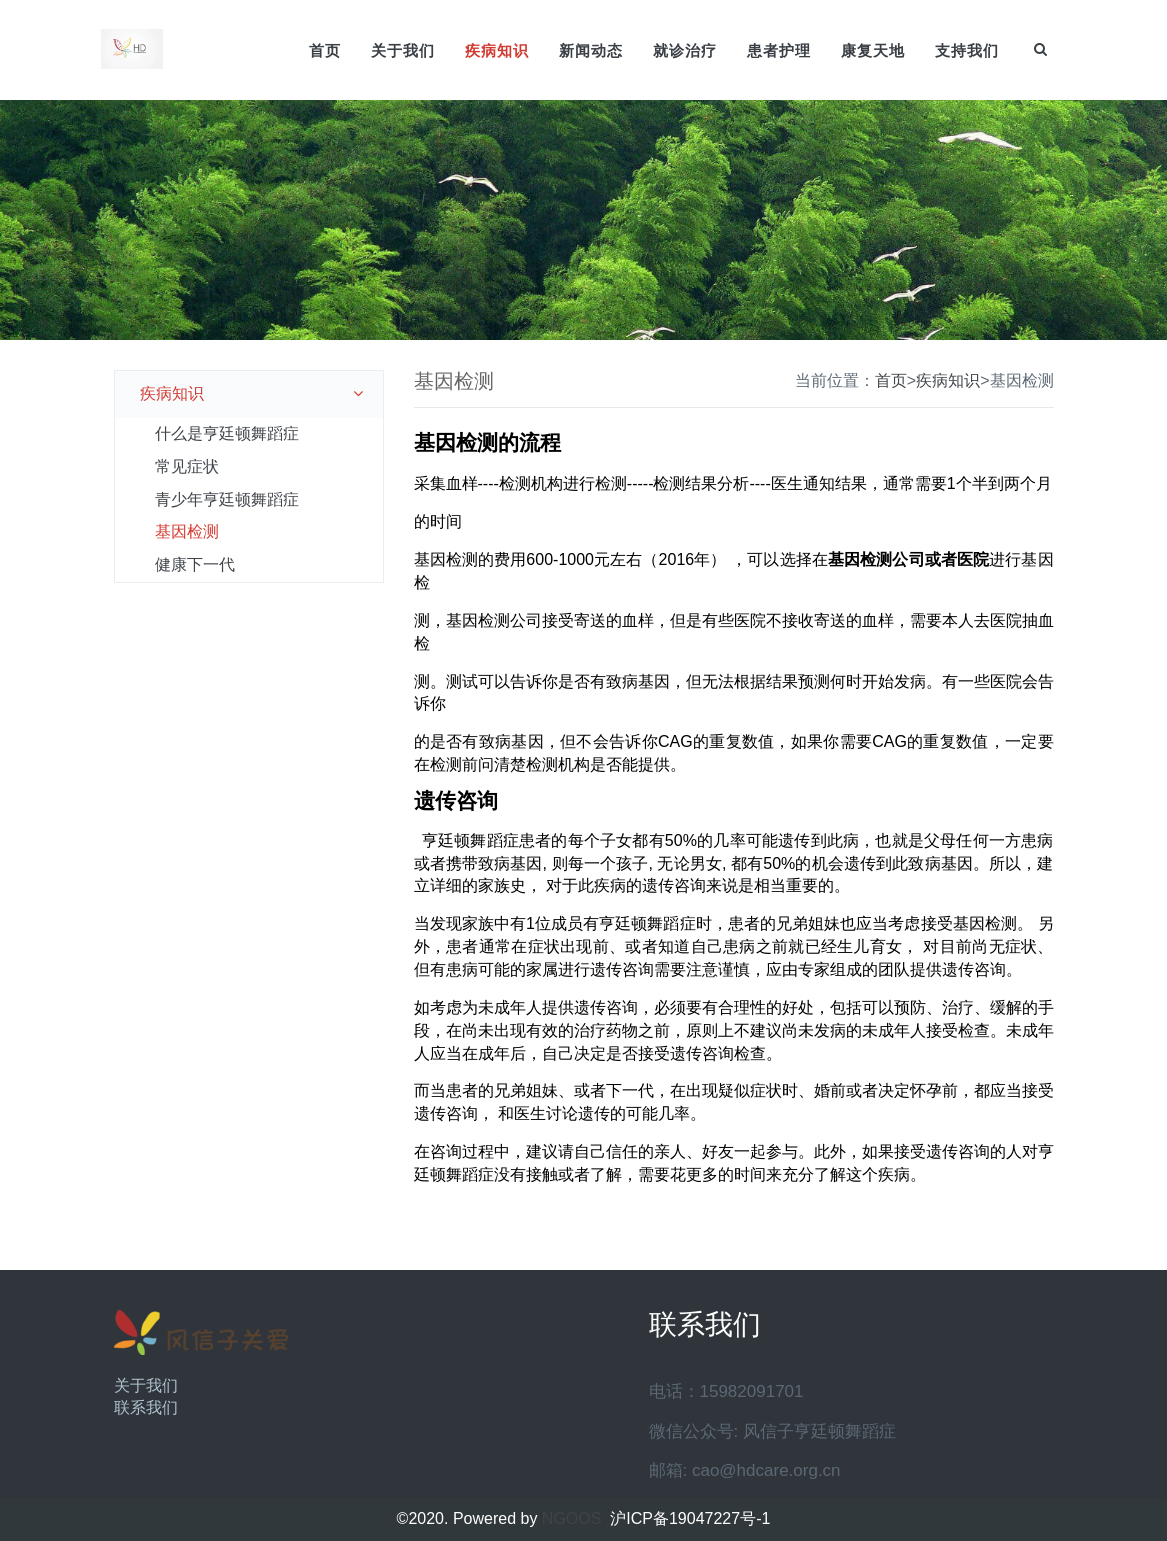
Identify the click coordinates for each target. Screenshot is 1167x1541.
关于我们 (403, 50)
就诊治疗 (685, 50)
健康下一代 (195, 564)
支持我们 (967, 50)
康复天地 (873, 50)
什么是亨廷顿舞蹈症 (227, 433)
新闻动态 (591, 50)
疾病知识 (497, 50)
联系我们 (146, 1407)
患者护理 (779, 50)
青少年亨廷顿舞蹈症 (227, 499)
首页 (325, 50)
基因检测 (187, 531)
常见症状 (187, 466)
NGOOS (572, 1518)
